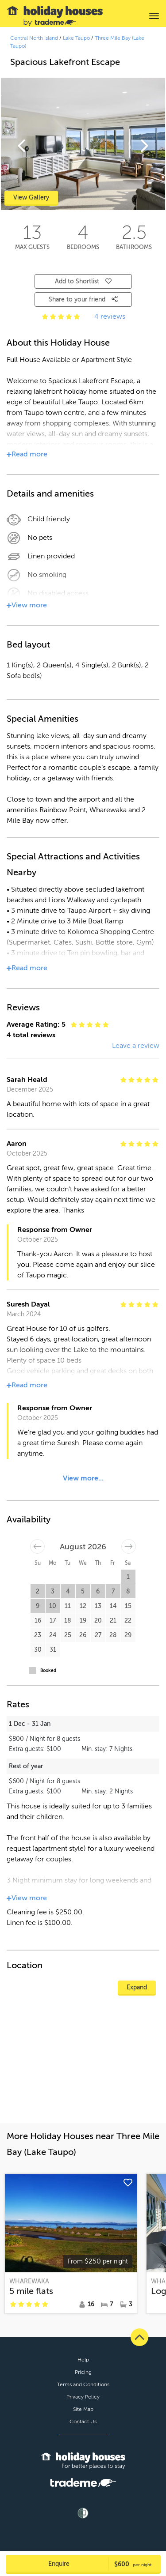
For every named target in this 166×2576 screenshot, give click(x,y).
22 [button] (127, 1620)
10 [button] (52, 1606)
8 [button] (128, 1591)
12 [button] (83, 1606)
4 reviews (109, 316)
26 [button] (82, 1635)
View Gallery (31, 197)
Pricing (83, 2372)
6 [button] (98, 1591)
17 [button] (53, 1620)
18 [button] (67, 1620)
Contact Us (83, 2421)
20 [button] (98, 1620)
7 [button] (113, 1591)
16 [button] (38, 1620)
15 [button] (128, 1606)
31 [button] (53, 1649)
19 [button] (83, 1620)
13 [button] (98, 1606)
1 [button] (128, 1577)
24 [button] (52, 1635)
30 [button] (38, 1649)
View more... (83, 1478)
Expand (137, 1987)
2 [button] (37, 1591)
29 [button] (127, 1635)
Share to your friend (83, 299)
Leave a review (135, 1046)
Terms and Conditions (83, 2384)
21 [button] (113, 1620)
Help (83, 2360)
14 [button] (113, 1606)
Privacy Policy (83, 2397)
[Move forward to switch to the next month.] (128, 1546)
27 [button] (98, 1635)
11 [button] (68, 1606)
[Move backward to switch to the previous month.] (37, 1546)
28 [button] (113, 1635)
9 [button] (37, 1606)
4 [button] (67, 1591)
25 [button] (67, 1635)
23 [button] (37, 1635)
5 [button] (83, 1591)
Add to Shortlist (83, 281)
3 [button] (52, 1591)
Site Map (83, 2409)
